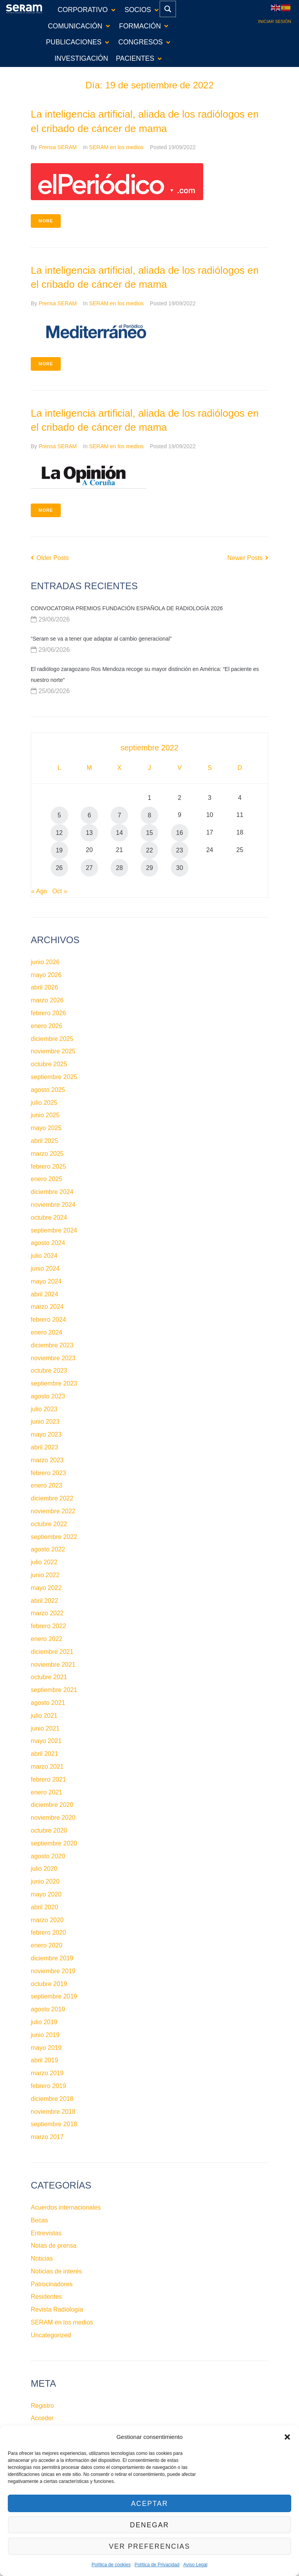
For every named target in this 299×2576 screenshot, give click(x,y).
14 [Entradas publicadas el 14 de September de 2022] (119, 832)
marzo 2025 (47, 1153)
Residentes (46, 2296)
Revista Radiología (57, 2309)
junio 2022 (45, 1575)
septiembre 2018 (54, 2124)
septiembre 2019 (54, 1996)
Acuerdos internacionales (66, 2207)
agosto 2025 (48, 1089)
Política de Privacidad (156, 2564)
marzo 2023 (47, 1460)
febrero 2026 (48, 1013)
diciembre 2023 (52, 1345)
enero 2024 (46, 1332)
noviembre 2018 (53, 2111)
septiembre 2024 (54, 1230)
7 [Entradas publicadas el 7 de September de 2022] (119, 815)
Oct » (59, 891)
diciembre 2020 (52, 1804)
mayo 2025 (46, 1128)
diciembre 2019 (52, 1958)
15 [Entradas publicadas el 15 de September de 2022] (149, 832)
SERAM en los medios (116, 147)
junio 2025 (45, 1115)
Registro (42, 2405)
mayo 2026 (46, 975)
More (46, 220)
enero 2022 (46, 1639)
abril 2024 (44, 1294)
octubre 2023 (49, 1370)
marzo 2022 (47, 1613)
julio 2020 (44, 1868)
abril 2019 (44, 2060)
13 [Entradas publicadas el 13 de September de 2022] (89, 832)
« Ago (39, 891)
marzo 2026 (47, 1000)
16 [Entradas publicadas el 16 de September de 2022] (179, 832)
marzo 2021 (47, 1766)
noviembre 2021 (53, 1664)
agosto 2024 (48, 1243)
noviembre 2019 (53, 1971)
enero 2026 (46, 1026)
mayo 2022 (46, 1588)
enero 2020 (46, 1945)
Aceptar (149, 2503)
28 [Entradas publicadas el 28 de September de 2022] (119, 868)
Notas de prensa (53, 2245)
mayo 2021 (46, 1741)
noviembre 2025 (53, 1051)
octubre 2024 (49, 1217)
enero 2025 (46, 1179)
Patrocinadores (52, 2284)
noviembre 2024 (53, 1204)
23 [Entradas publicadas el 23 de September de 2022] (179, 850)
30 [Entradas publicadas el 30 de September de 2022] (179, 868)
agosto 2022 (48, 1549)
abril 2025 (44, 1140)
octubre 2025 (49, 1064)
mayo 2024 (46, 1281)
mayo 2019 (46, 2047)
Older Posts (50, 558)
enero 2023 (46, 1485)
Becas (39, 2220)
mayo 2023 (46, 1434)
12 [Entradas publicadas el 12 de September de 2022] (59, 832)
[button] (287, 2437)
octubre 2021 (49, 1677)
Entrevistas (46, 2233)
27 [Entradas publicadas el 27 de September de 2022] (89, 868)
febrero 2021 (48, 1779)
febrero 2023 (48, 1473)
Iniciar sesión (274, 21)
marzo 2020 (47, 1920)
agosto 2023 (48, 1396)
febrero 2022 (48, 1626)
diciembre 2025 (52, 1038)
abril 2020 (44, 1907)
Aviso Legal (195, 2564)
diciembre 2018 (52, 2098)
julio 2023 (44, 1409)
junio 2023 (45, 1421)
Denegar (149, 2524)
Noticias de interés (56, 2271)
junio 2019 (45, 2035)
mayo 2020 (46, 1894)
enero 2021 (46, 1792)
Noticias (42, 2258)
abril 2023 (44, 1447)
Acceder (42, 2418)
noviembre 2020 (53, 1817)
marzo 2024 (47, 1306)
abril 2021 (44, 1753)
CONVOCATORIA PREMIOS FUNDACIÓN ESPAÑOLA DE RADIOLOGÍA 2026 (127, 608)
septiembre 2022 (54, 1537)
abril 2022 (44, 1600)
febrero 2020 (48, 1932)
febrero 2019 (48, 2086)
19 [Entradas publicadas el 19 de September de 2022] (59, 850)
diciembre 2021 (52, 1651)
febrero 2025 (48, 1166)
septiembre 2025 (54, 1077)
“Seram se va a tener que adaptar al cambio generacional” (101, 639)
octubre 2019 (49, 1984)
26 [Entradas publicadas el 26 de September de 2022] (59, 868)
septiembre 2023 (54, 1383)
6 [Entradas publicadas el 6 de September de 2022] (89, 815)
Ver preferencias (149, 2546)
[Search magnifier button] (168, 9)
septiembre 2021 (54, 1690)
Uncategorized (51, 2335)
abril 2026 (44, 987)
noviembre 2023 (53, 1358)
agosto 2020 (48, 1856)
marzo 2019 (47, 2073)
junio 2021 (45, 1728)
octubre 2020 (49, 1830)
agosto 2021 (48, 1702)
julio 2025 (44, 1102)
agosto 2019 (48, 2009)
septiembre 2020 (54, 1843)
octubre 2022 (49, 1524)
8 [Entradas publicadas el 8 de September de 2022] (149, 815)
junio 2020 (45, 1881)
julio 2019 (44, 2022)
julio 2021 (44, 1715)
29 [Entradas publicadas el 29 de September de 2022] (149, 868)
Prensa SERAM (58, 147)
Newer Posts (247, 558)
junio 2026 (45, 962)
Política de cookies (110, 2564)
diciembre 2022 (52, 1498)
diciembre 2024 (52, 1192)
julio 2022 (44, 1562)
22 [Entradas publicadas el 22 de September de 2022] (149, 850)
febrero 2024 (48, 1319)
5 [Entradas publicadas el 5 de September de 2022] (59, 815)
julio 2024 (44, 1255)
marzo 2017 (47, 2137)
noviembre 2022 (53, 1511)
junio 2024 (45, 1268)
